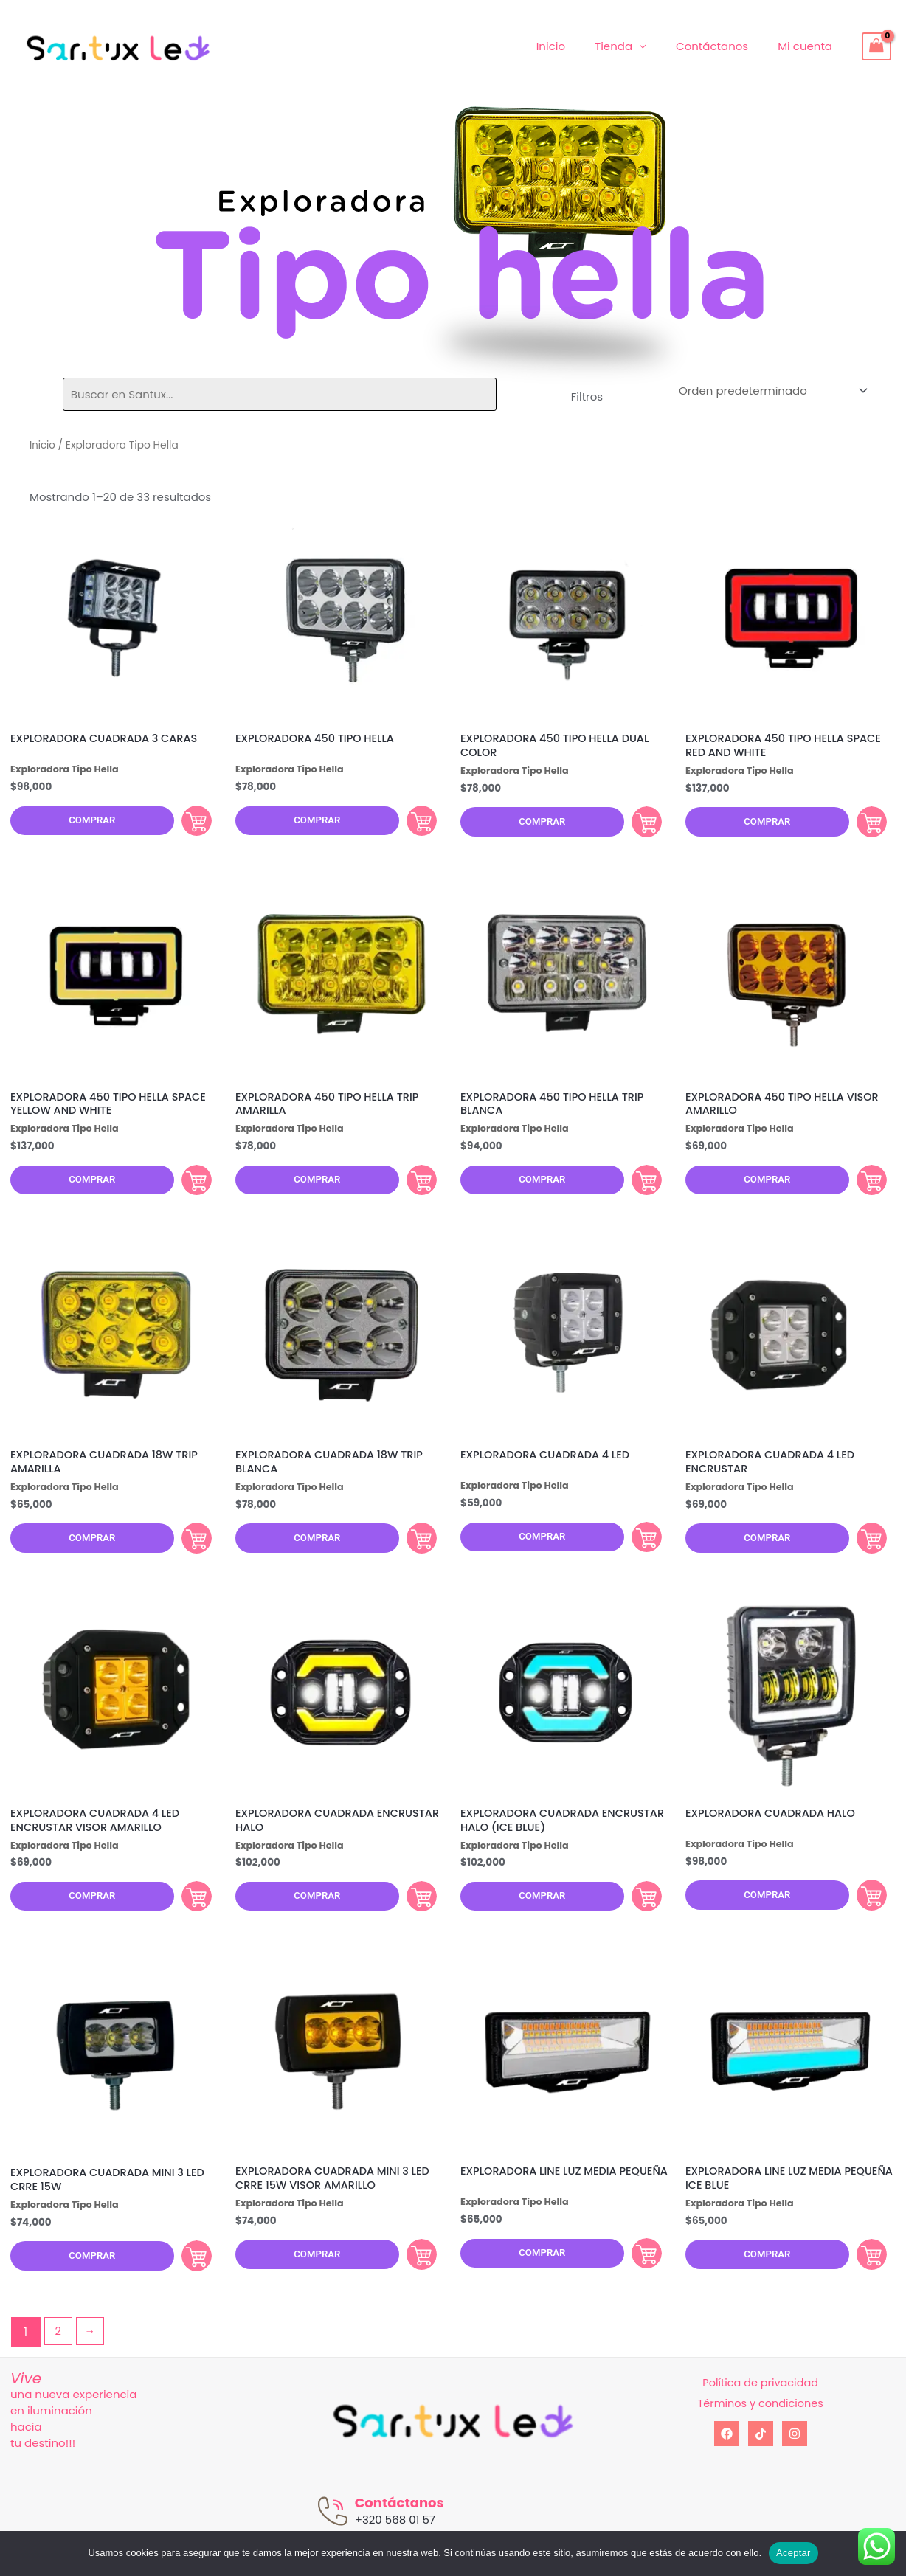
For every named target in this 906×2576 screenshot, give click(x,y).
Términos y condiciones (760, 2435)
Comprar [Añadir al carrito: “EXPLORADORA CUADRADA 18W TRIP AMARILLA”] (187, 1554)
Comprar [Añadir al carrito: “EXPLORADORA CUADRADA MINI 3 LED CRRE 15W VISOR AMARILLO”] (412, 2283)
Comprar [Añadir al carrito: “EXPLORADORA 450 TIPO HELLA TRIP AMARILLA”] (412, 1189)
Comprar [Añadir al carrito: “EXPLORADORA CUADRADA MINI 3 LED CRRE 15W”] (187, 2284)
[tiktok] (760, 2466)
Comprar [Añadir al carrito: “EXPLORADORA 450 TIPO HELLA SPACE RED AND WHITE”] (862, 824)
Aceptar (793, 2552)
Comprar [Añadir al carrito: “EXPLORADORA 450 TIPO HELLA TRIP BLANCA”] (637, 1189)
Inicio (576, 46)
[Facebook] (726, 2466)
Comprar (86, 823)
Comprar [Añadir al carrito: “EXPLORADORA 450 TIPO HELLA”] (412, 822)
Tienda (632, 46)
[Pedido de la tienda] (770, 391)
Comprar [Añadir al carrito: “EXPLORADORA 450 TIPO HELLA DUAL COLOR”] (637, 824)
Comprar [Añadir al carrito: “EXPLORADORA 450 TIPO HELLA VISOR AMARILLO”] (862, 1189)
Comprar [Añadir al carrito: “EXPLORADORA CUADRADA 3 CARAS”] (187, 822)
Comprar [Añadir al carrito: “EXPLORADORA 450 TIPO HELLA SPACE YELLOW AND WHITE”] (187, 1189)
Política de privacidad (760, 2415)
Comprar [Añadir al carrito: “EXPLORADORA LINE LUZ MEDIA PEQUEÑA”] (637, 2283)
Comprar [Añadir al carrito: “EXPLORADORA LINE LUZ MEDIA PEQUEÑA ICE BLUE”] (862, 2283)
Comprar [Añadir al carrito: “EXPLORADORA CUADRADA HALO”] (862, 1916)
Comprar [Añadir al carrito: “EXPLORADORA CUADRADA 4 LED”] (637, 1552)
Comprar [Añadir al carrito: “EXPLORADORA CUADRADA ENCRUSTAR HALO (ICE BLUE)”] (637, 1918)
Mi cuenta (808, 46)
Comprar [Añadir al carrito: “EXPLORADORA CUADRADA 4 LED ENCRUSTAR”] (862, 1554)
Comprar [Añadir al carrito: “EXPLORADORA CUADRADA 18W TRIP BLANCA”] (412, 1554)
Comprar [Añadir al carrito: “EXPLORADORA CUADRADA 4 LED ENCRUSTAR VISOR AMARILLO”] (187, 1918)
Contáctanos (723, 46)
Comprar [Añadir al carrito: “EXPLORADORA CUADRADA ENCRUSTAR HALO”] (412, 1918)
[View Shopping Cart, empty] (876, 46)
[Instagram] (794, 2466)
